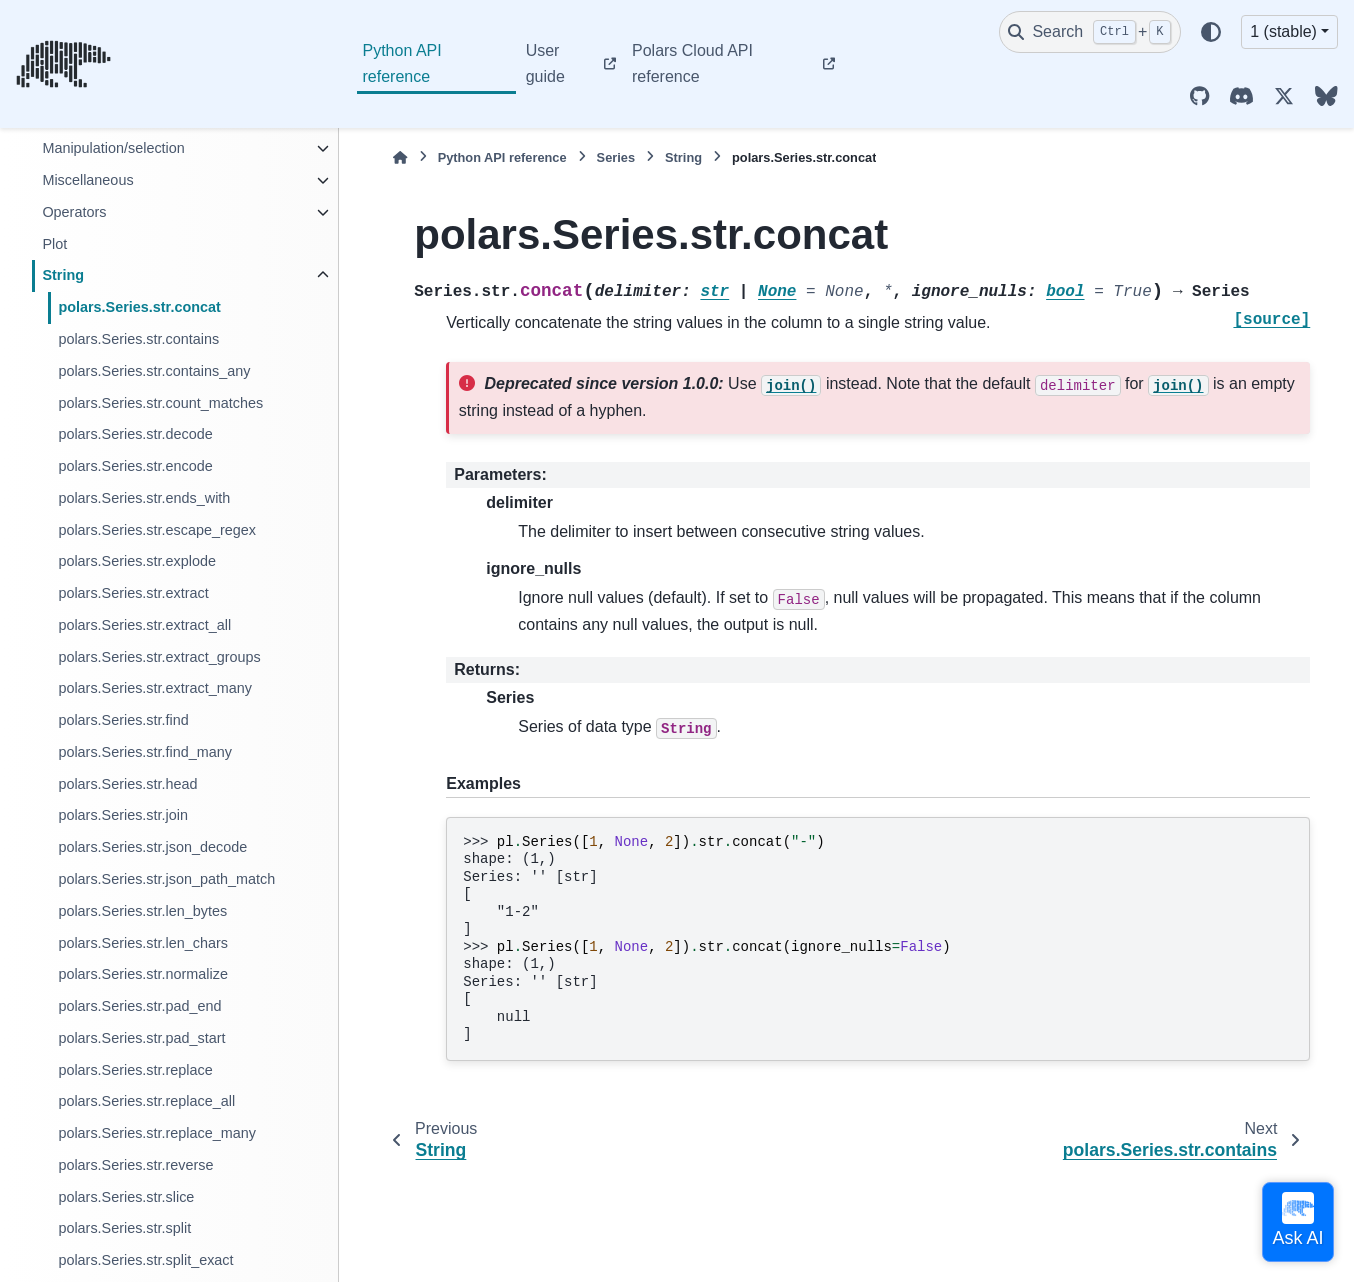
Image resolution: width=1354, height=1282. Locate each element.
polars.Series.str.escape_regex (157, 530)
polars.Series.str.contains (138, 339)
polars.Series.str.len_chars (143, 943)
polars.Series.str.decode (135, 434)
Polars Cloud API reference (692, 63)
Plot (54, 244)
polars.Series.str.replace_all (146, 1101)
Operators (74, 212)
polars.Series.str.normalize (143, 974)
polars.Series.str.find (123, 720)
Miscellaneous (87, 180)
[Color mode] (1211, 32)
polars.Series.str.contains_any (154, 371)
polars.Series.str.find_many (145, 752)
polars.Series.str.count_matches (160, 403)
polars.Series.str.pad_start (141, 1038)
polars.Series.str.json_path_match (166, 879)
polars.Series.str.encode (135, 466)
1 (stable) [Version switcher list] (1283, 31)
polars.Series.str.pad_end (139, 1006)
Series (616, 157)
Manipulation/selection (113, 148)
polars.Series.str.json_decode (152, 847)
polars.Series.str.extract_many (155, 688)
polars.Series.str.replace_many (157, 1133)
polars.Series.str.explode (137, 561)
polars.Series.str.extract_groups (159, 657)
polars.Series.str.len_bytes (142, 911)
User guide (545, 63)
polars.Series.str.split (124, 1228)
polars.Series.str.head (127, 784)
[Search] (1090, 32)
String (63, 275)
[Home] (400, 157)
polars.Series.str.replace (135, 1070)
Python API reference (402, 63)
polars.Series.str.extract (133, 593)
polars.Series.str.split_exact (145, 1260)
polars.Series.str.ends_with (144, 498)
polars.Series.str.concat (139, 307)
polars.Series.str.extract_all (144, 625)
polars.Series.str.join (123, 815)
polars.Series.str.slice (126, 1197)
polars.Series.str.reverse (135, 1165)
